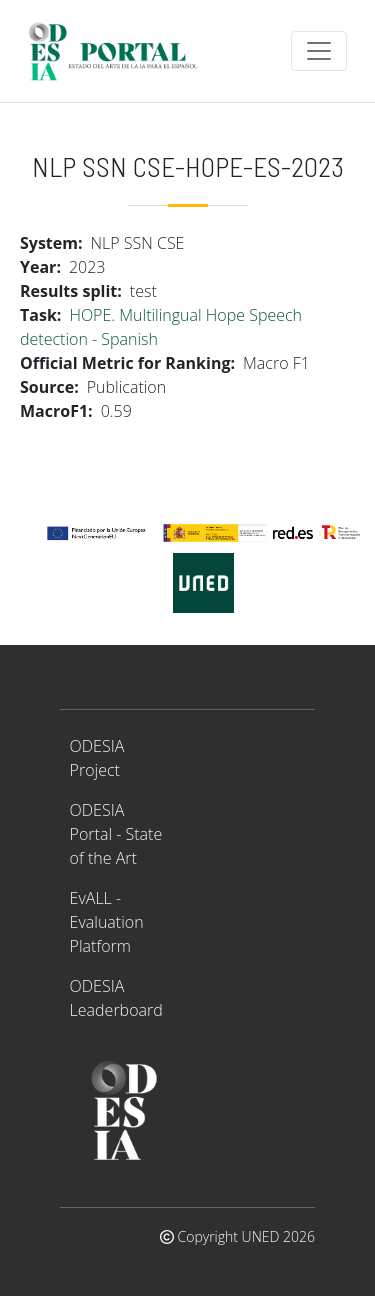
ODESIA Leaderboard (116, 998)
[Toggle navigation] (319, 51)
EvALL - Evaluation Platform (107, 922)
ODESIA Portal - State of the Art (116, 834)
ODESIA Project (97, 758)
